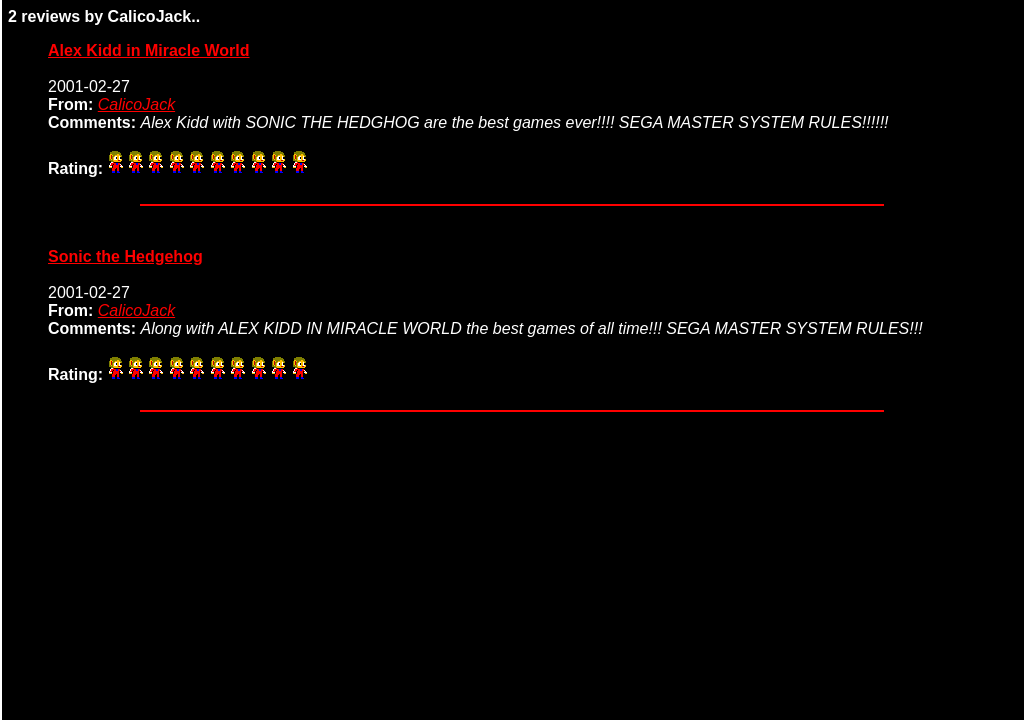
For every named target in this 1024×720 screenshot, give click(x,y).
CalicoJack (136, 104)
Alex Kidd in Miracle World (149, 50)
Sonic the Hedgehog (125, 256)
